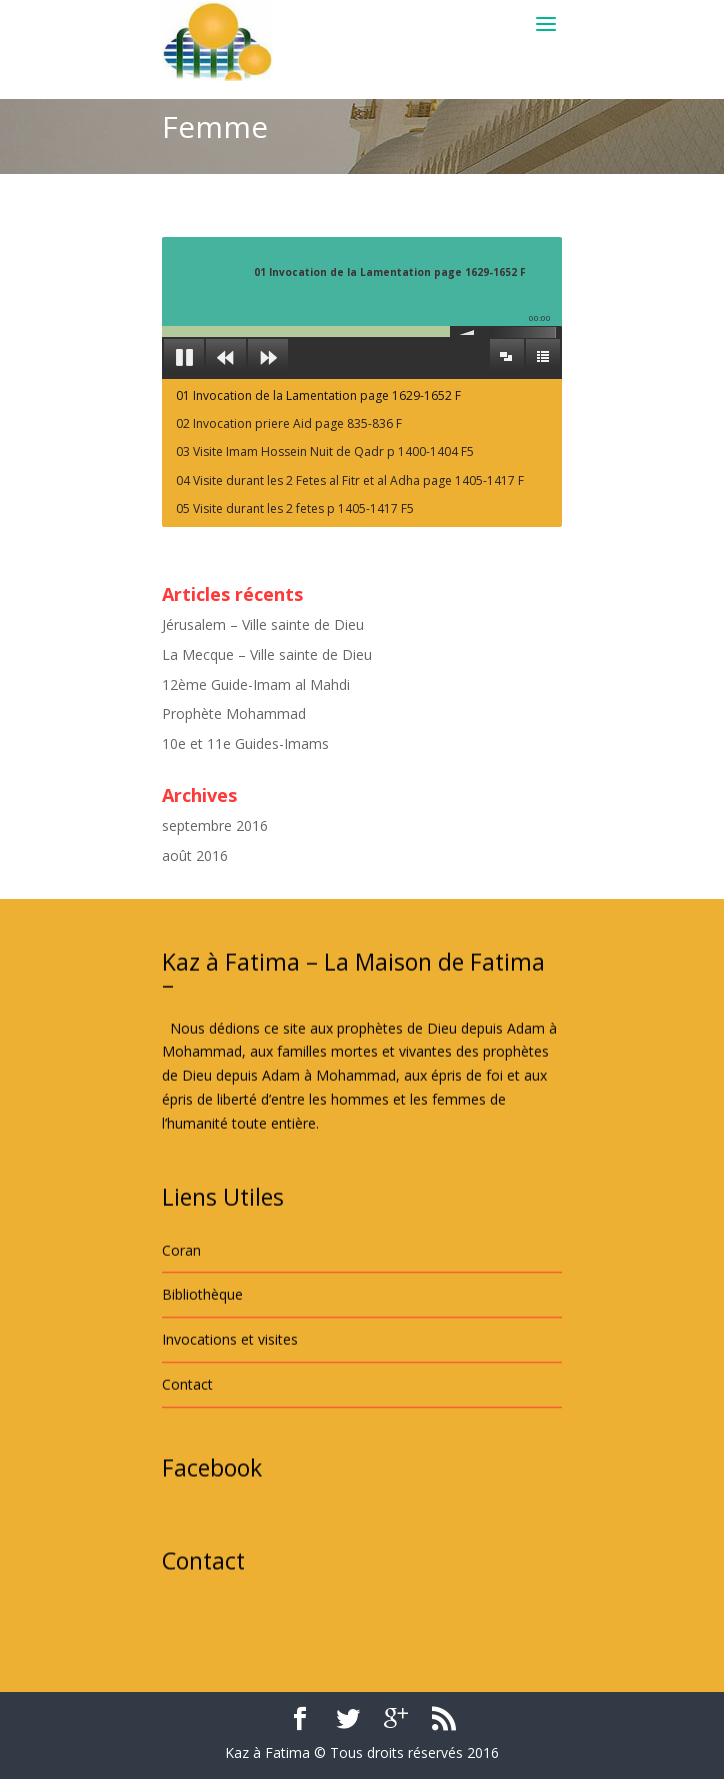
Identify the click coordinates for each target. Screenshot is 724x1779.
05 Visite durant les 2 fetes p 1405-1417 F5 (295, 508)
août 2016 (195, 855)
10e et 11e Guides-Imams (245, 743)
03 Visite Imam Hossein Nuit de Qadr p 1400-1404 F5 (325, 451)
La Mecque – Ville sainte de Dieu (267, 654)
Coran (181, 1363)
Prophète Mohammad (234, 713)
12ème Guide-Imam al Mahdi (256, 684)
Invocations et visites (230, 1453)
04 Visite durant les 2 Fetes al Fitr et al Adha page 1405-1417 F (350, 480)
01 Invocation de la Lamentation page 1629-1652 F (318, 395)
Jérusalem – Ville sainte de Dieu (263, 624)
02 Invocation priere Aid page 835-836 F (289, 423)
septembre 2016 (215, 825)
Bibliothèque (202, 1408)
